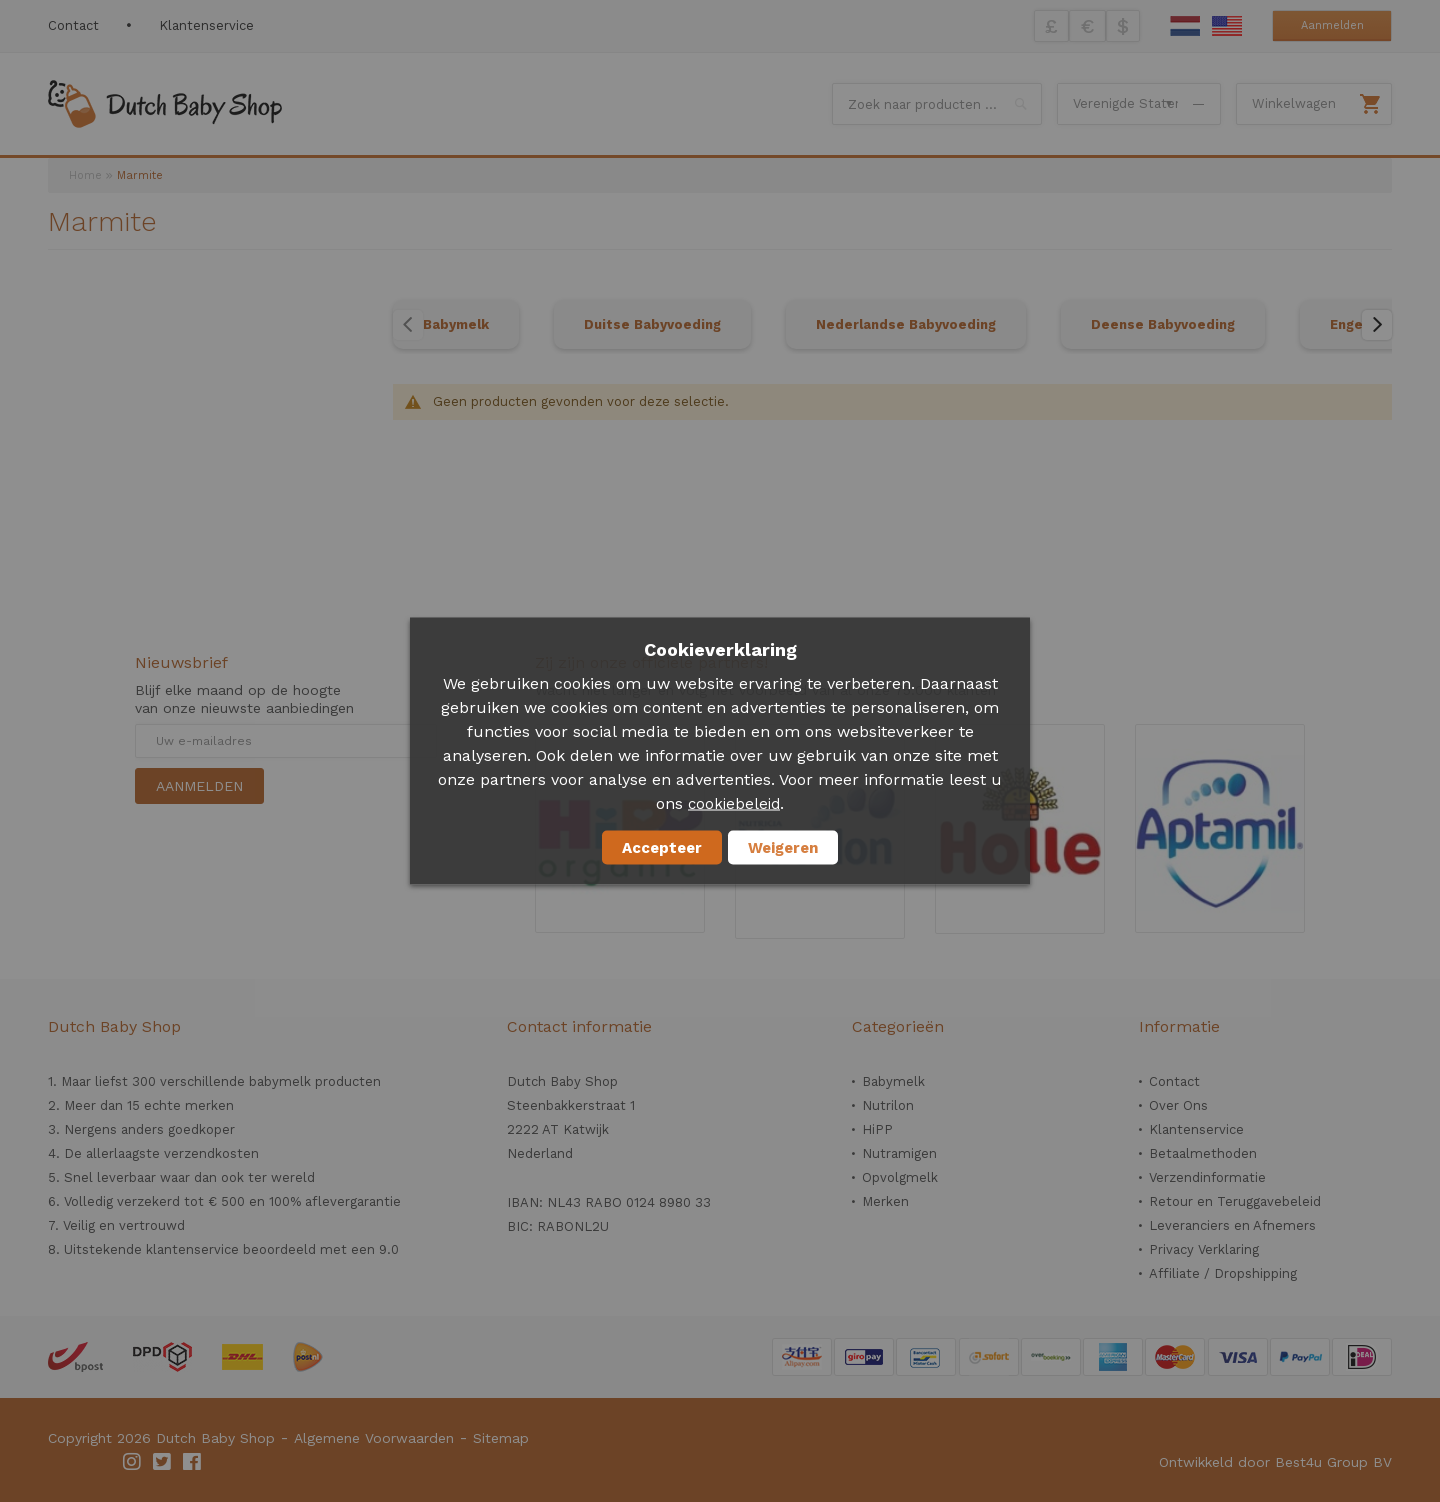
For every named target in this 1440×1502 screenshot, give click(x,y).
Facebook (193, 1462)
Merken (885, 1201)
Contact (73, 25)
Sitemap (501, 1438)
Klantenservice (206, 25)
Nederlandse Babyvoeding (906, 324)
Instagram (133, 1462)
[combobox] (937, 104)
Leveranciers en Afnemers (1232, 1225)
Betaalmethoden (1203, 1153)
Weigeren (783, 848)
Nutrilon (888, 1105)
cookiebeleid (734, 804)
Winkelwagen (1294, 103)
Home (85, 175)
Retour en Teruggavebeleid (1235, 1201)
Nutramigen (899, 1153)
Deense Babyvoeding (1163, 324)
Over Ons (1178, 1105)
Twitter (163, 1462)
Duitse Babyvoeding (652, 324)
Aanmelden (1332, 25)
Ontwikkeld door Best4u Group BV (1275, 1462)
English (1227, 26)
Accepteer (662, 848)
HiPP (877, 1129)
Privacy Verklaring (1204, 1249)
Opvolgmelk (900, 1177)
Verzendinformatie (1207, 1177)
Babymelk (456, 324)
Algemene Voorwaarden (374, 1438)
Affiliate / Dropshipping (1223, 1273)
